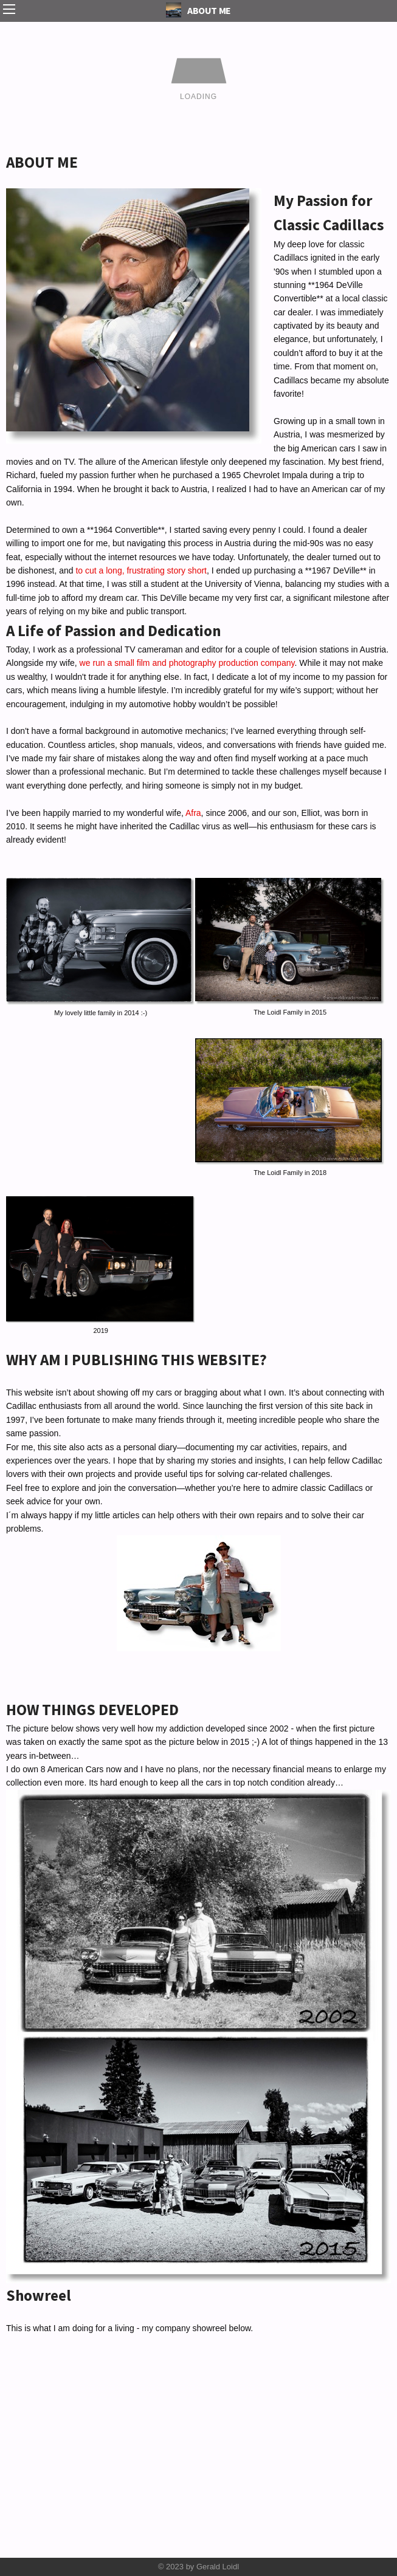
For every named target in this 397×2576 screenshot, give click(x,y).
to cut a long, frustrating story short (140, 570)
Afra (192, 813)
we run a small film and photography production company (187, 663)
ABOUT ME (198, 10)
